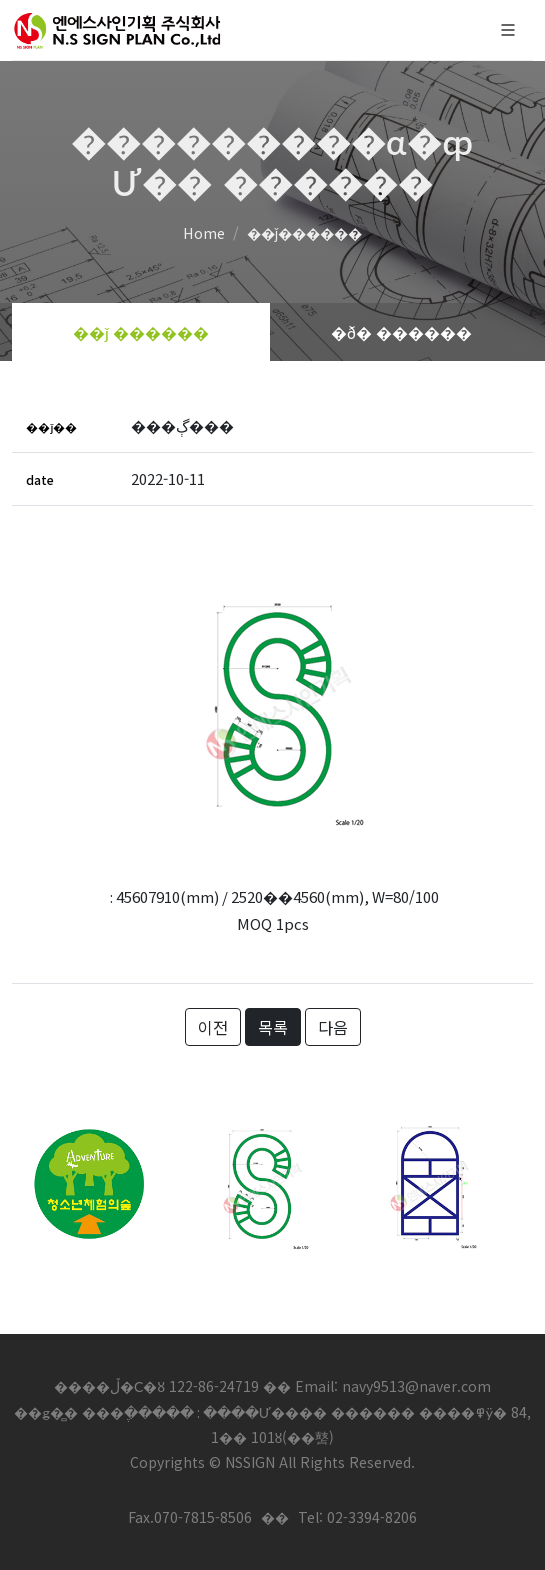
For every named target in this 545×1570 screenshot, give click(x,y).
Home (204, 232)
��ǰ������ (304, 232)
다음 (333, 1027)
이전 (213, 1027)
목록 (273, 1027)
